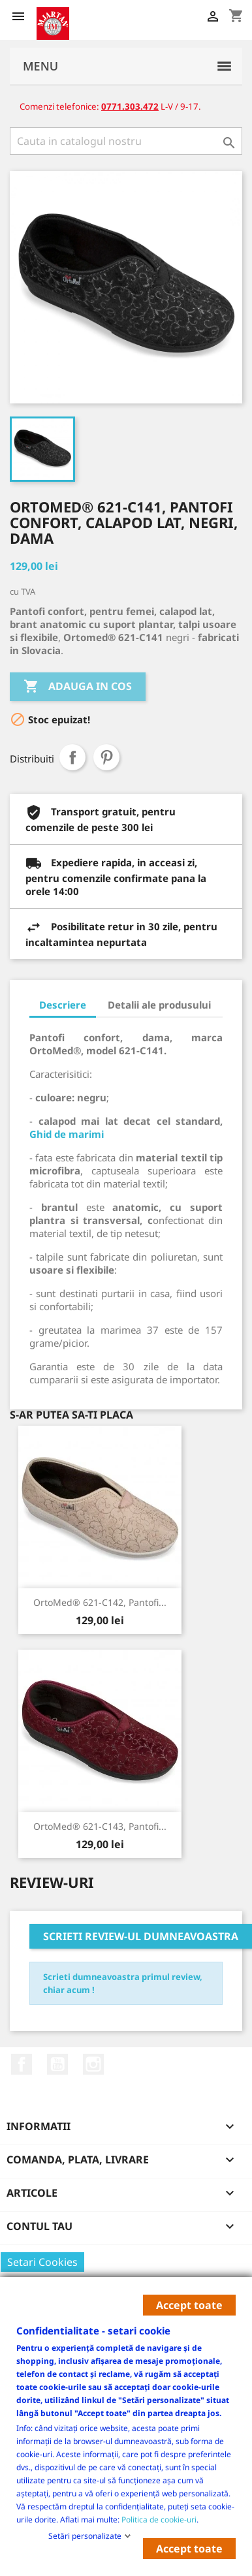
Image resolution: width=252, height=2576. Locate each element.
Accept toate (189, 2305)
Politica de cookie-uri (159, 2518)
